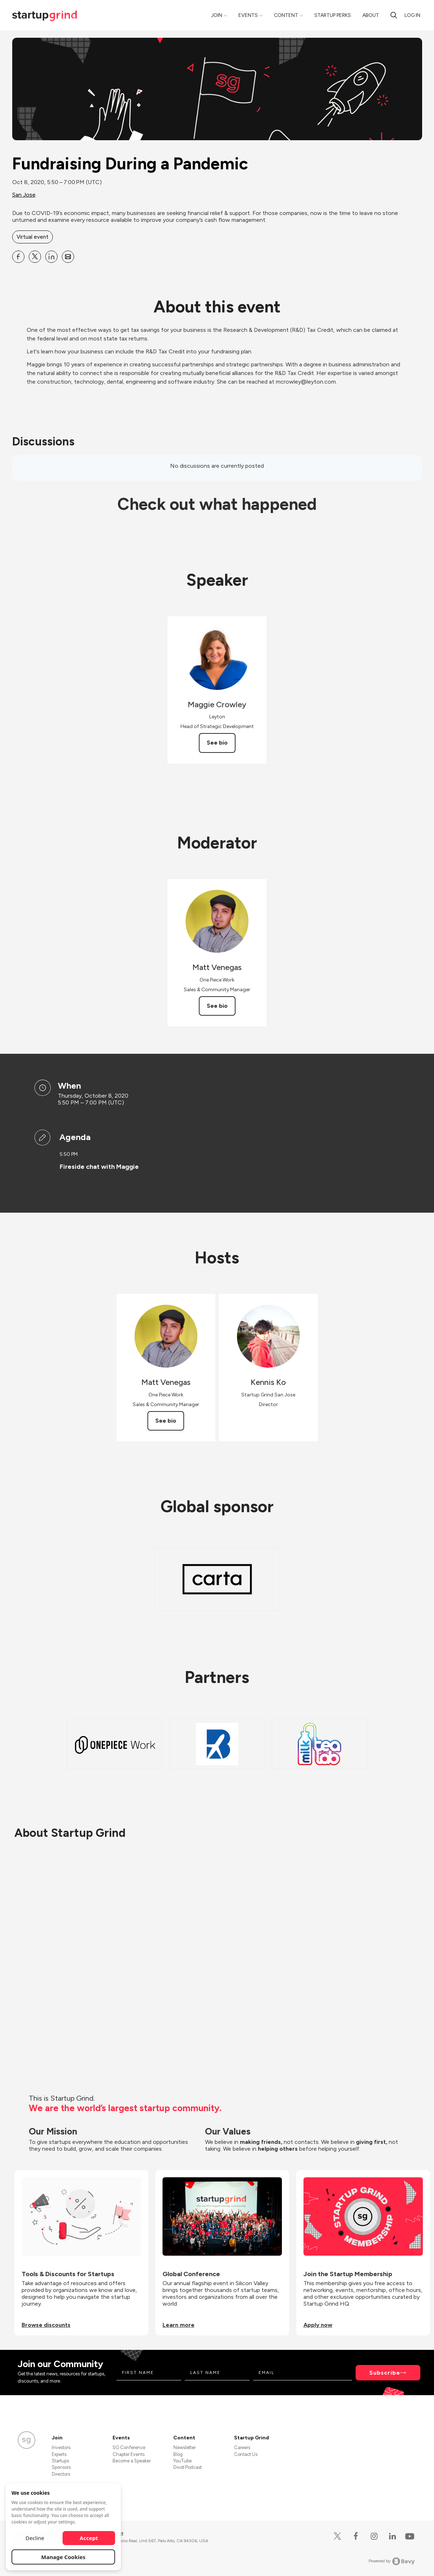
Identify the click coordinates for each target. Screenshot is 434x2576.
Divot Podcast (187, 2467)
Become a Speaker (132, 2460)
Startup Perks (332, 15)
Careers (242, 2447)
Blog (178, 2454)
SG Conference (129, 2447)
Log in (412, 15)
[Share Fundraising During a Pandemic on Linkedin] (51, 257)
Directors (61, 2474)
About (370, 15)
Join (216, 15)
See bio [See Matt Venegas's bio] (217, 1005)
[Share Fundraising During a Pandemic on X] (35, 257)
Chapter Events (129, 2454)
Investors (61, 2447)
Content (286, 15)
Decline (35, 2537)
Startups (60, 2460)
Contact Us (245, 2454)
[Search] (394, 15)
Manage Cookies (63, 2557)
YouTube (182, 2460)
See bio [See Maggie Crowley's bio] (217, 742)
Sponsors (61, 2467)
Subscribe (384, 2372)
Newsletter (184, 2447)
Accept (89, 2537)
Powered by (392, 2561)
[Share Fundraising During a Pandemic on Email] (68, 257)
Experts (59, 2454)
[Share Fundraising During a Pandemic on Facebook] (18, 257)
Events (248, 15)
